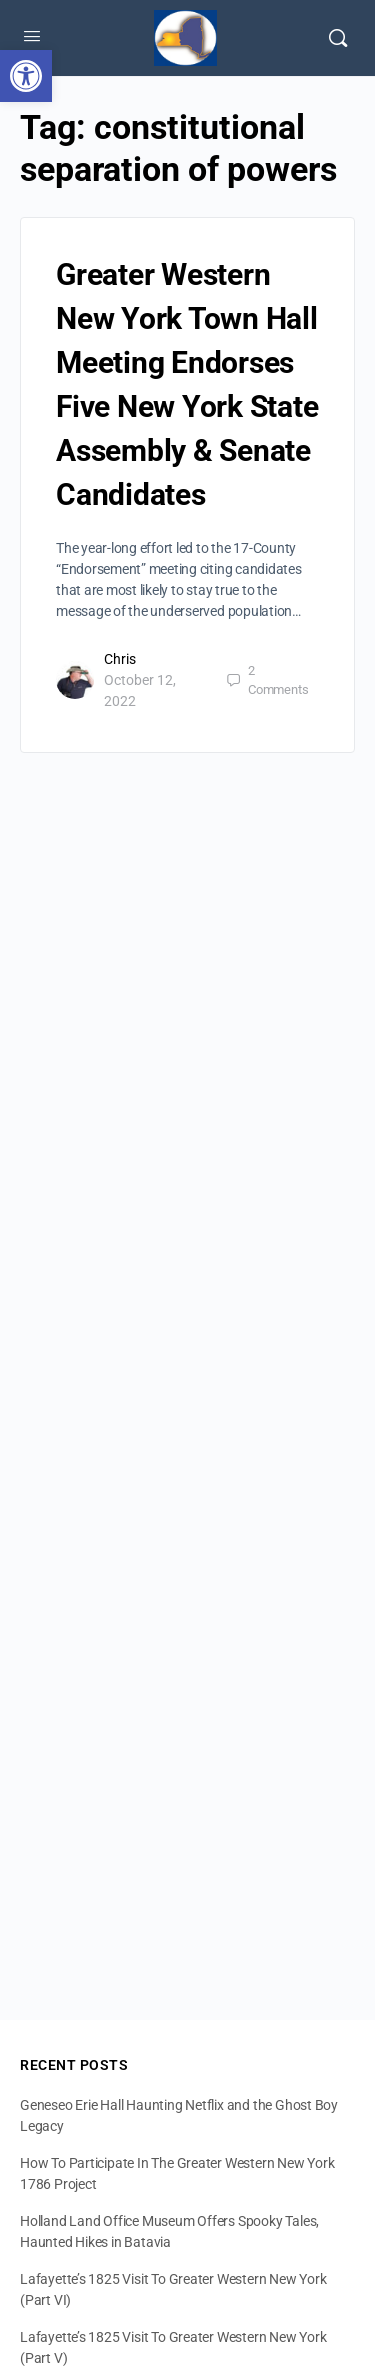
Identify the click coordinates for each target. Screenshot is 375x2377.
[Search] (338, 38)
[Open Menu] (32, 36)
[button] (26, 76)
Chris (120, 659)
